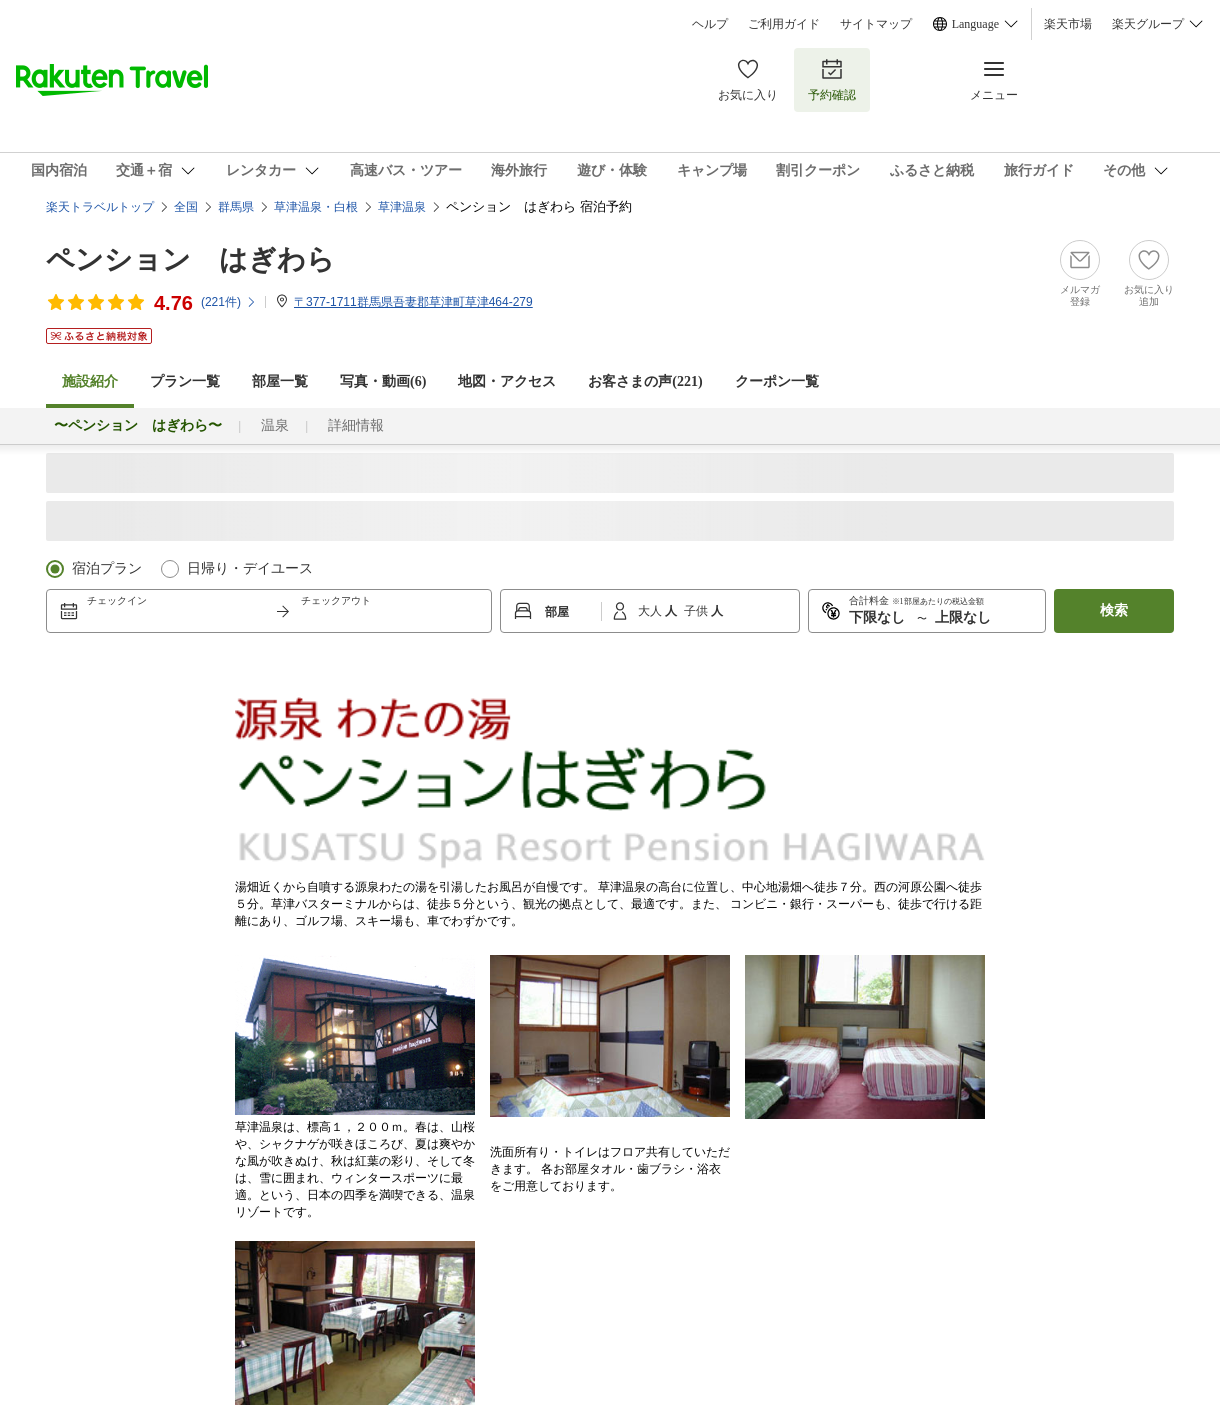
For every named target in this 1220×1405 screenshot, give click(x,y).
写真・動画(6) (383, 381)
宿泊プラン (107, 568)
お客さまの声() (645, 381)
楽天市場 (1068, 24)
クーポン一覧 (777, 381)
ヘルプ (710, 24)
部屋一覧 (280, 381)
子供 (697, 611)
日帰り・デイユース (250, 568)
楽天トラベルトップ (100, 207)
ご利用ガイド (784, 24)
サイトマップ (876, 24)
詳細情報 (356, 425)
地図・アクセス (507, 381)
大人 (651, 611)
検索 (1114, 610)
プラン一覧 (185, 381)
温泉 (275, 425)
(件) (229, 302)
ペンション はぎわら (190, 259)
